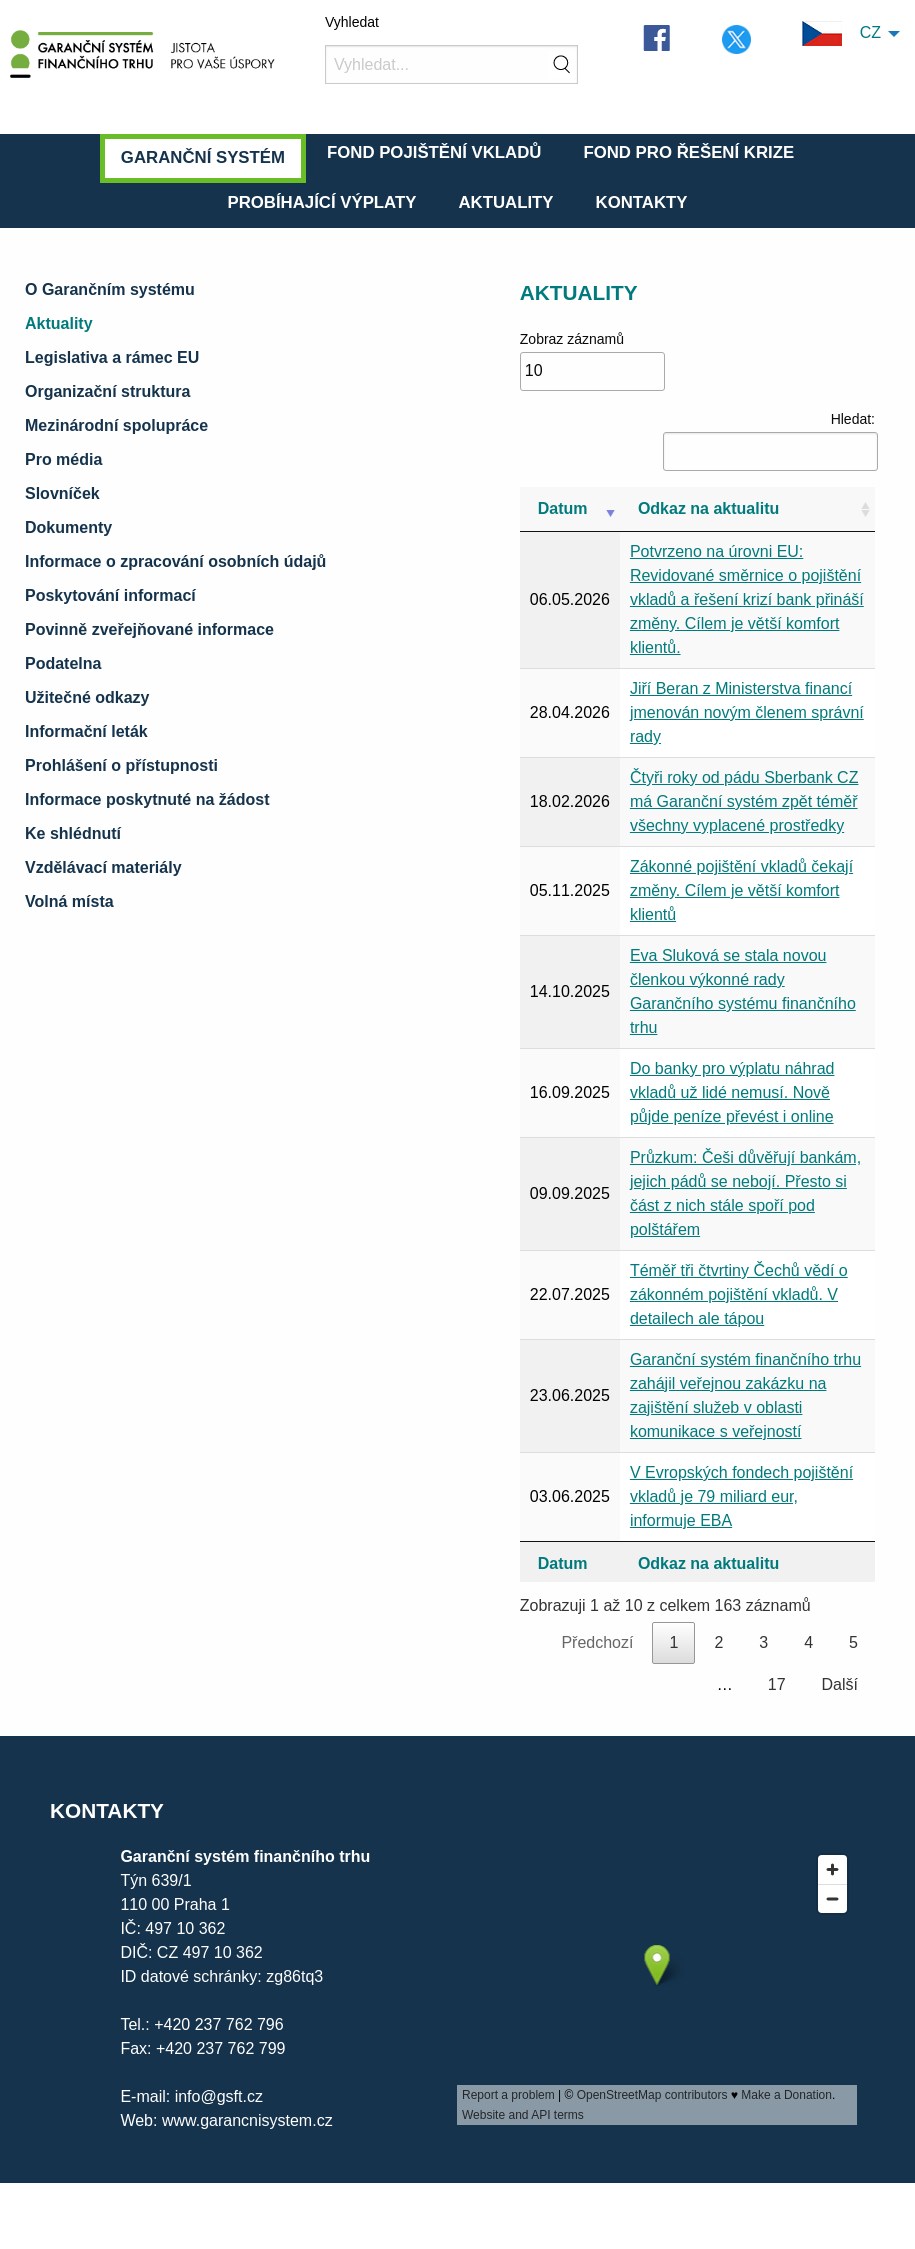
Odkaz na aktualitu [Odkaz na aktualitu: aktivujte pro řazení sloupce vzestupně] (708, 508)
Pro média (63, 459)
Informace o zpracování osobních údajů (175, 561)
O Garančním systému (110, 289)
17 (777, 1684)
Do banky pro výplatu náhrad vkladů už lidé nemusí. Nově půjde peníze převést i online (732, 1092)
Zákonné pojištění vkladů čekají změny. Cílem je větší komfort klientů (741, 890)
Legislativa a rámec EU (112, 357)
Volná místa (69, 901)
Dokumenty (68, 527)
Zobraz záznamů (592, 361)
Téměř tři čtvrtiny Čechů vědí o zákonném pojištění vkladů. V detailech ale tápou (739, 1294)
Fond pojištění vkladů (434, 152)
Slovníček (62, 493)
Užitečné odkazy (87, 697)
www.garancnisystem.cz (244, 2120)
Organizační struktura (107, 391)
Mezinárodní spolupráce (116, 425)
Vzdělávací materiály (103, 867)
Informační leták (86, 731)
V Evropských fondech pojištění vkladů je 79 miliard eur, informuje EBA (741, 1496)
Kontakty (642, 202)
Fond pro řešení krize (688, 152)
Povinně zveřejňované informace (149, 629)
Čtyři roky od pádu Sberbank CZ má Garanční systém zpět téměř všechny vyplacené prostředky (744, 801)
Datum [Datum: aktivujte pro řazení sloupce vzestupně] (563, 508)
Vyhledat (352, 22)
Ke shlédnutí (73, 833)
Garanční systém (203, 157)
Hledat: (769, 441)
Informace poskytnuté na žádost (147, 799)
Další (840, 1684)
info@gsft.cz (219, 2096)
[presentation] (657, 1985)
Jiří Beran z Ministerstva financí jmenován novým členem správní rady (747, 712)
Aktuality (505, 202)
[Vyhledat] (451, 64)
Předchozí (597, 1642)
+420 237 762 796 (218, 2024)
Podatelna (63, 663)
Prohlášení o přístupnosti (121, 765)
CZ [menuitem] (841, 33)
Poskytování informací (110, 595)
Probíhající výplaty (321, 202)
